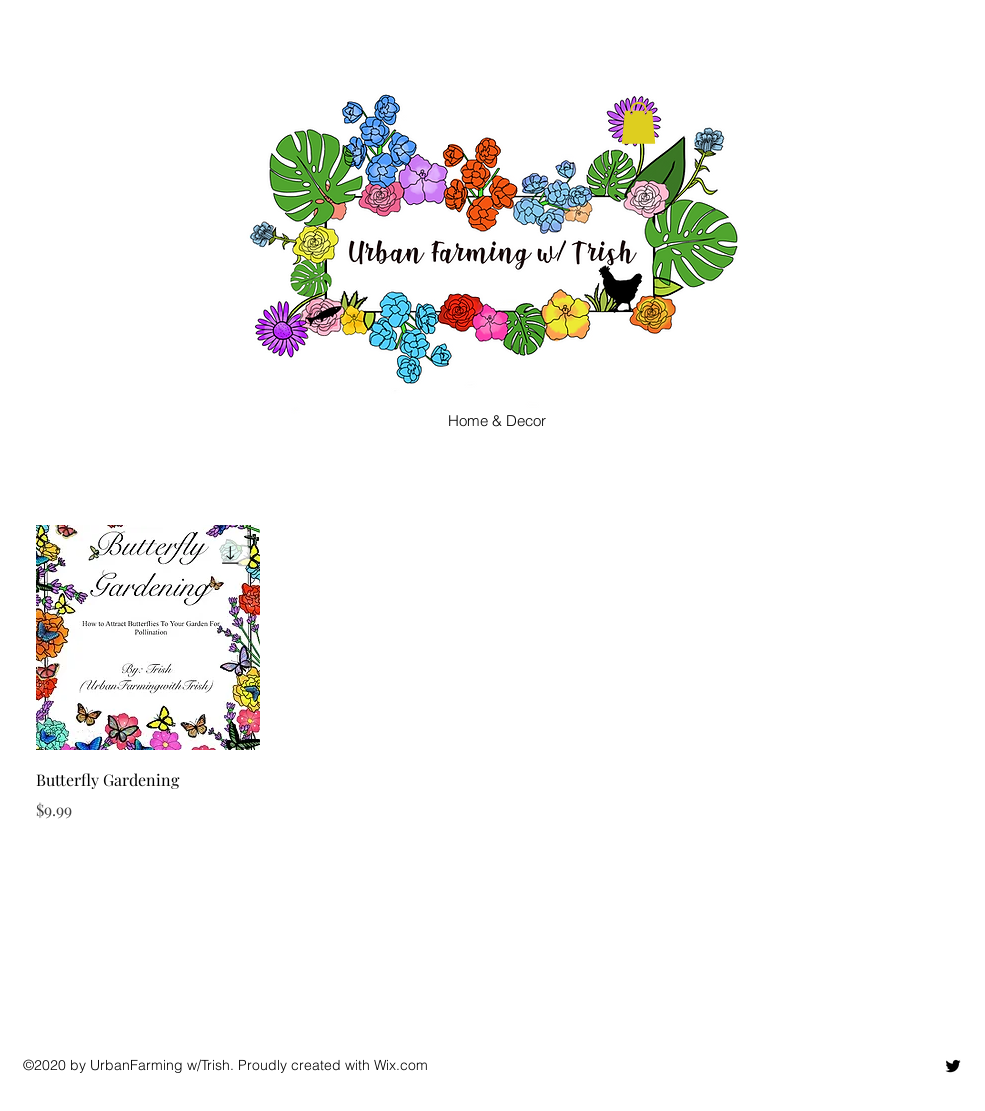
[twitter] (953, 1066)
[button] (638, 123)
